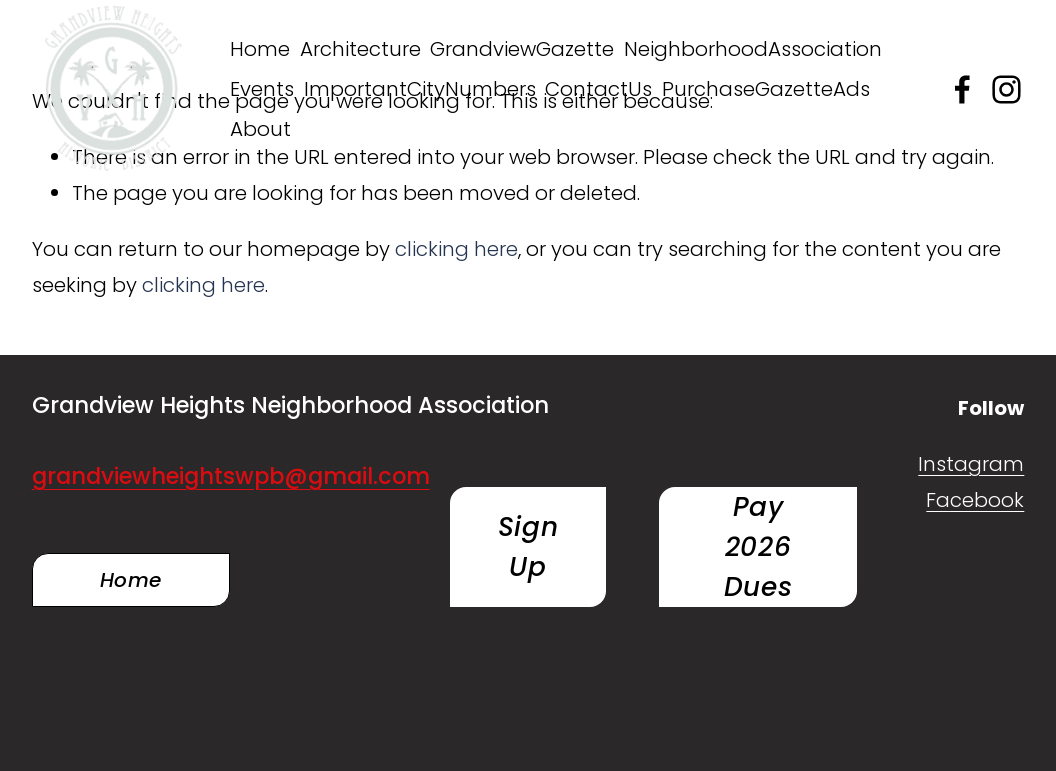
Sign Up (528, 546)
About (260, 129)
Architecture (360, 49)
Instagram (971, 464)
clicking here (456, 249)
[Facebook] (962, 89)
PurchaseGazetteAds (766, 89)
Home (260, 49)
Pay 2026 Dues (758, 546)
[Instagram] (1006, 89)
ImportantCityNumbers (420, 89)
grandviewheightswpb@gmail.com (231, 476)
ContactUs (598, 89)
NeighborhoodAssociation (753, 49)
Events (262, 89)
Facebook (975, 500)
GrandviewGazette (522, 49)
